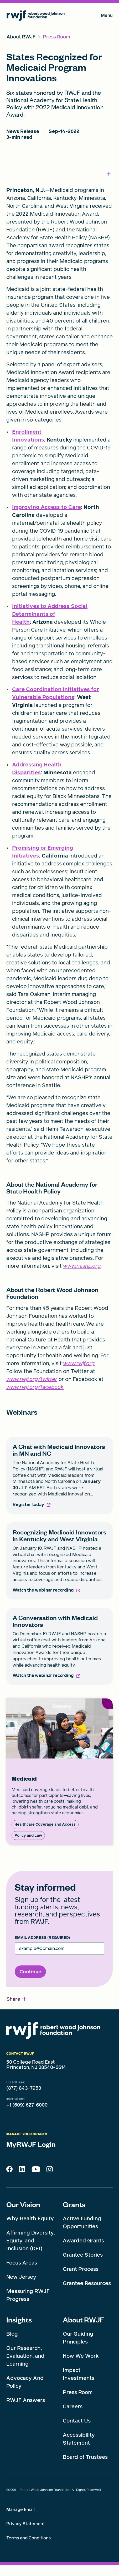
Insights (19, 2320)
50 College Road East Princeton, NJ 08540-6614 (36, 2064)
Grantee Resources (87, 2283)
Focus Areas (21, 2262)
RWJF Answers (25, 2400)
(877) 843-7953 (23, 2088)
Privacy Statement (25, 2524)
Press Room (78, 2392)
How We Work (81, 2356)
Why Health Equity (30, 2218)
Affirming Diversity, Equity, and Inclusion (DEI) (30, 2240)
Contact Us (77, 2420)
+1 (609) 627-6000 (27, 2105)
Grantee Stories (83, 2254)
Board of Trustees (85, 2457)
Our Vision (23, 2204)
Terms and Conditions (28, 2538)
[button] (17, 1999)
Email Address (42, 1938)
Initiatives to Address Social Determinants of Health (49, 614)
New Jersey (21, 2277)
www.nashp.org (82, 1266)
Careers (72, 2406)
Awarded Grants (83, 2240)
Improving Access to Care (46, 507)
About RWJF (83, 2320)
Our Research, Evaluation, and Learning (25, 2355)
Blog (12, 2333)
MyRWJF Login (31, 2144)
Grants (74, 2204)
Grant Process (81, 2269)
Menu (107, 16)
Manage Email (20, 2509)
